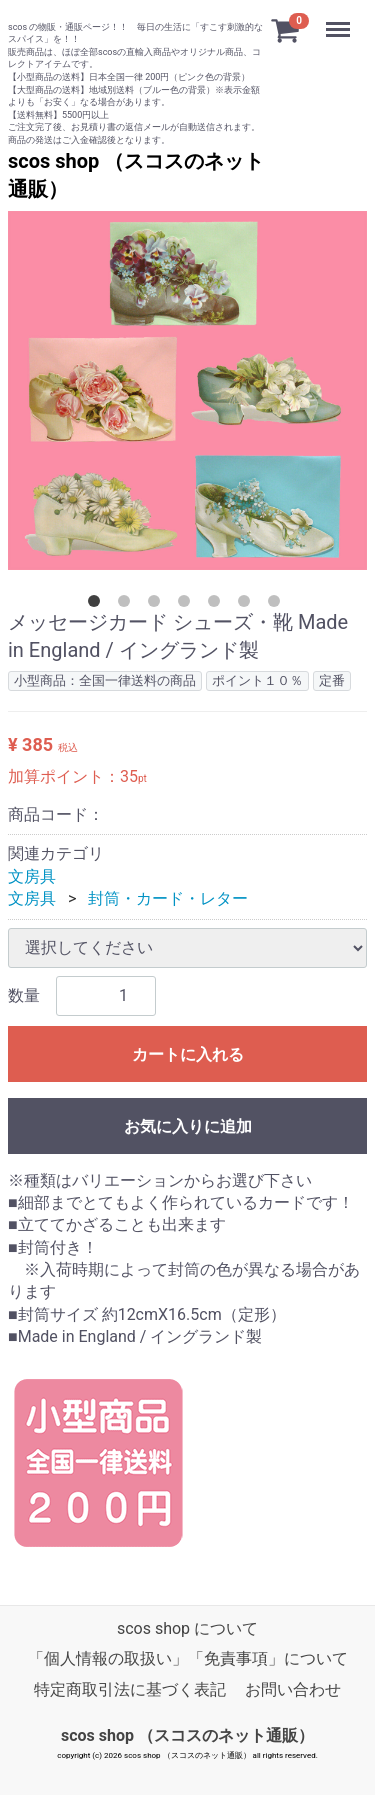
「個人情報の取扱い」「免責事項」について (188, 1658)
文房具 (32, 875)
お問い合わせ (293, 1688)
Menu (340, 20)
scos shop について (187, 1627)
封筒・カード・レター (168, 898)
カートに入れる (188, 1053)
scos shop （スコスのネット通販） (187, 1734)
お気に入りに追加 (188, 1125)
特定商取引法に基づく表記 (130, 1688)
